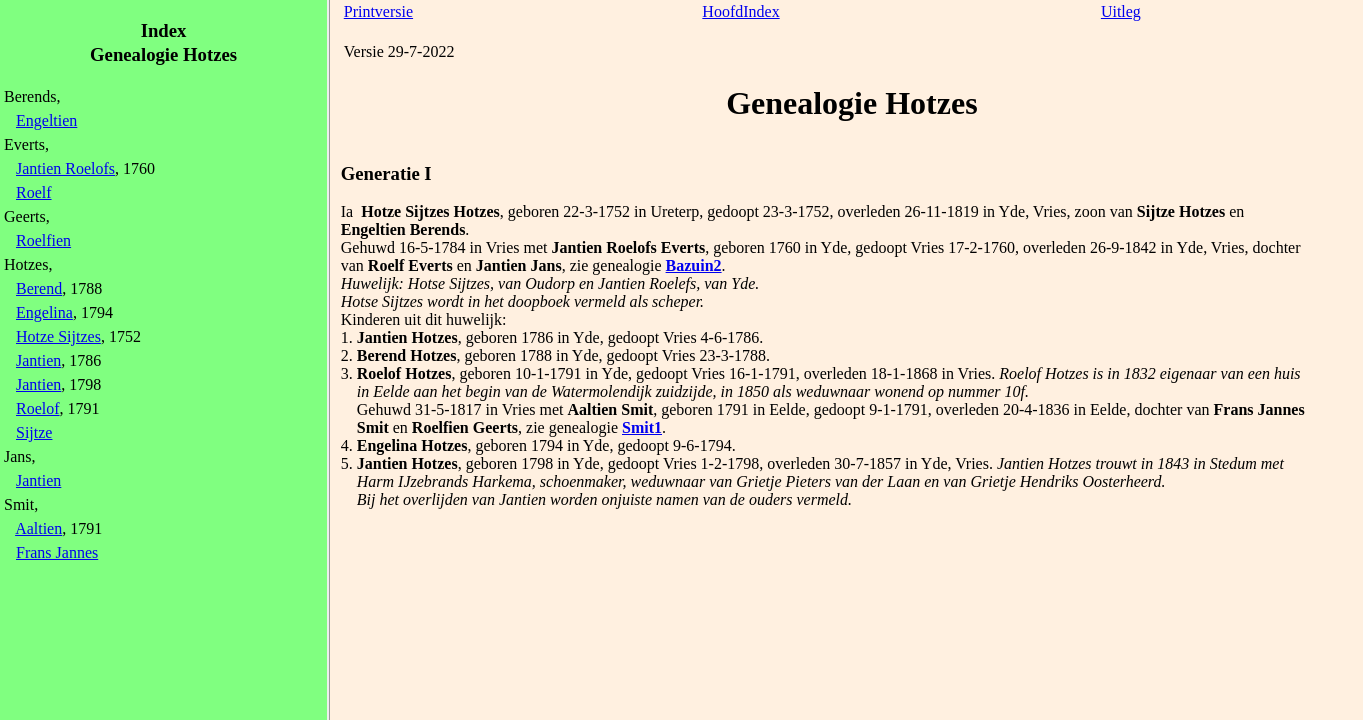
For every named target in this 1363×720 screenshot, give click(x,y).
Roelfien (43, 240)
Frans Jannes (57, 552)
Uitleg (1121, 11)
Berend (39, 288)
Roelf (34, 192)
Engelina (44, 312)
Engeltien (46, 120)
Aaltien (38, 528)
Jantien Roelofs (65, 168)
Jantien (38, 360)
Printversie (378, 11)
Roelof (38, 408)
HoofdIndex (740, 11)
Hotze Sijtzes (58, 336)
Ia (347, 211)
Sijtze (34, 432)
